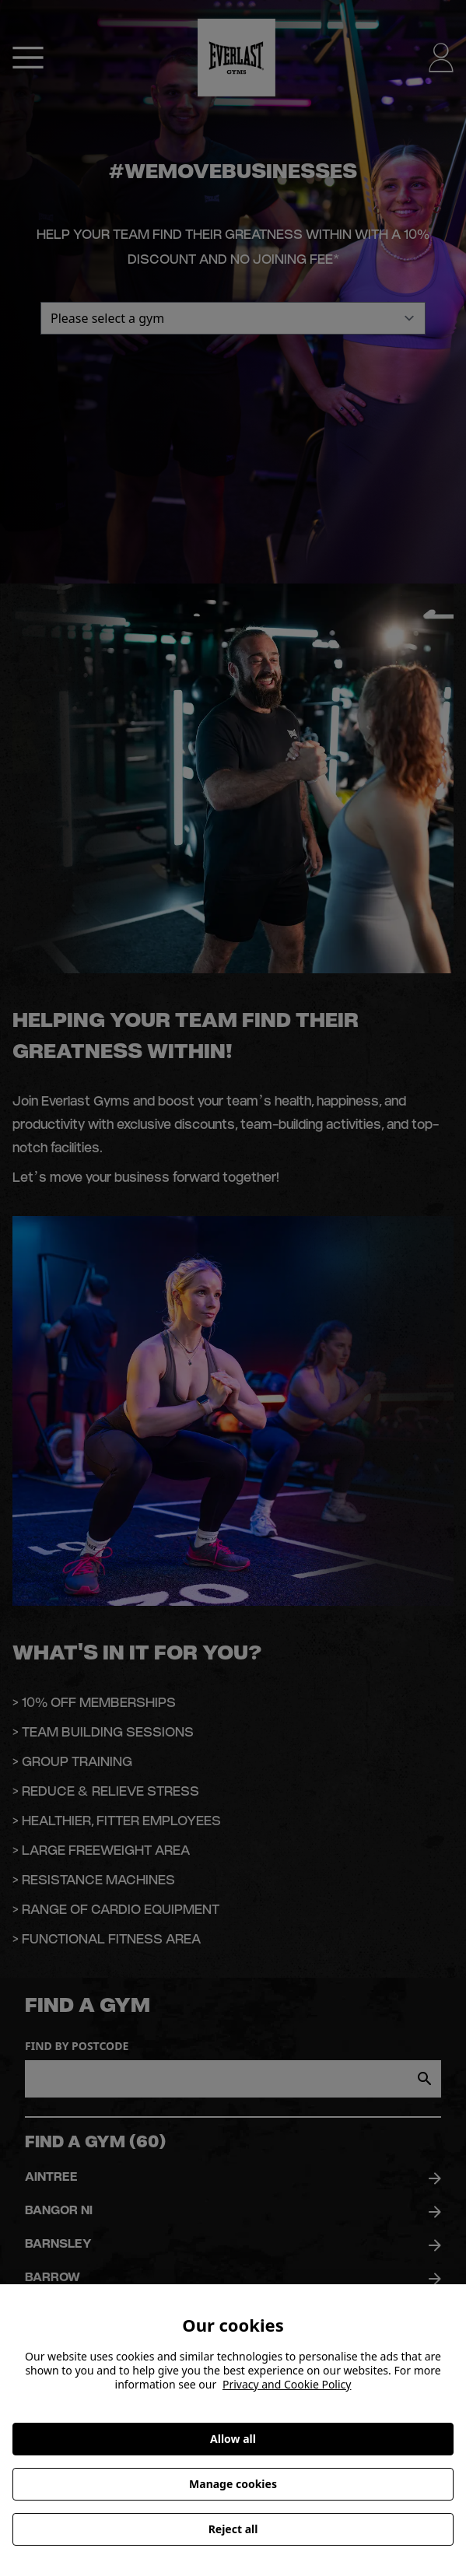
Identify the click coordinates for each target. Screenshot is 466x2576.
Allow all (233, 2438)
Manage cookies (233, 2483)
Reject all (233, 2529)
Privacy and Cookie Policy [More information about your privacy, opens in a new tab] (287, 2384)
